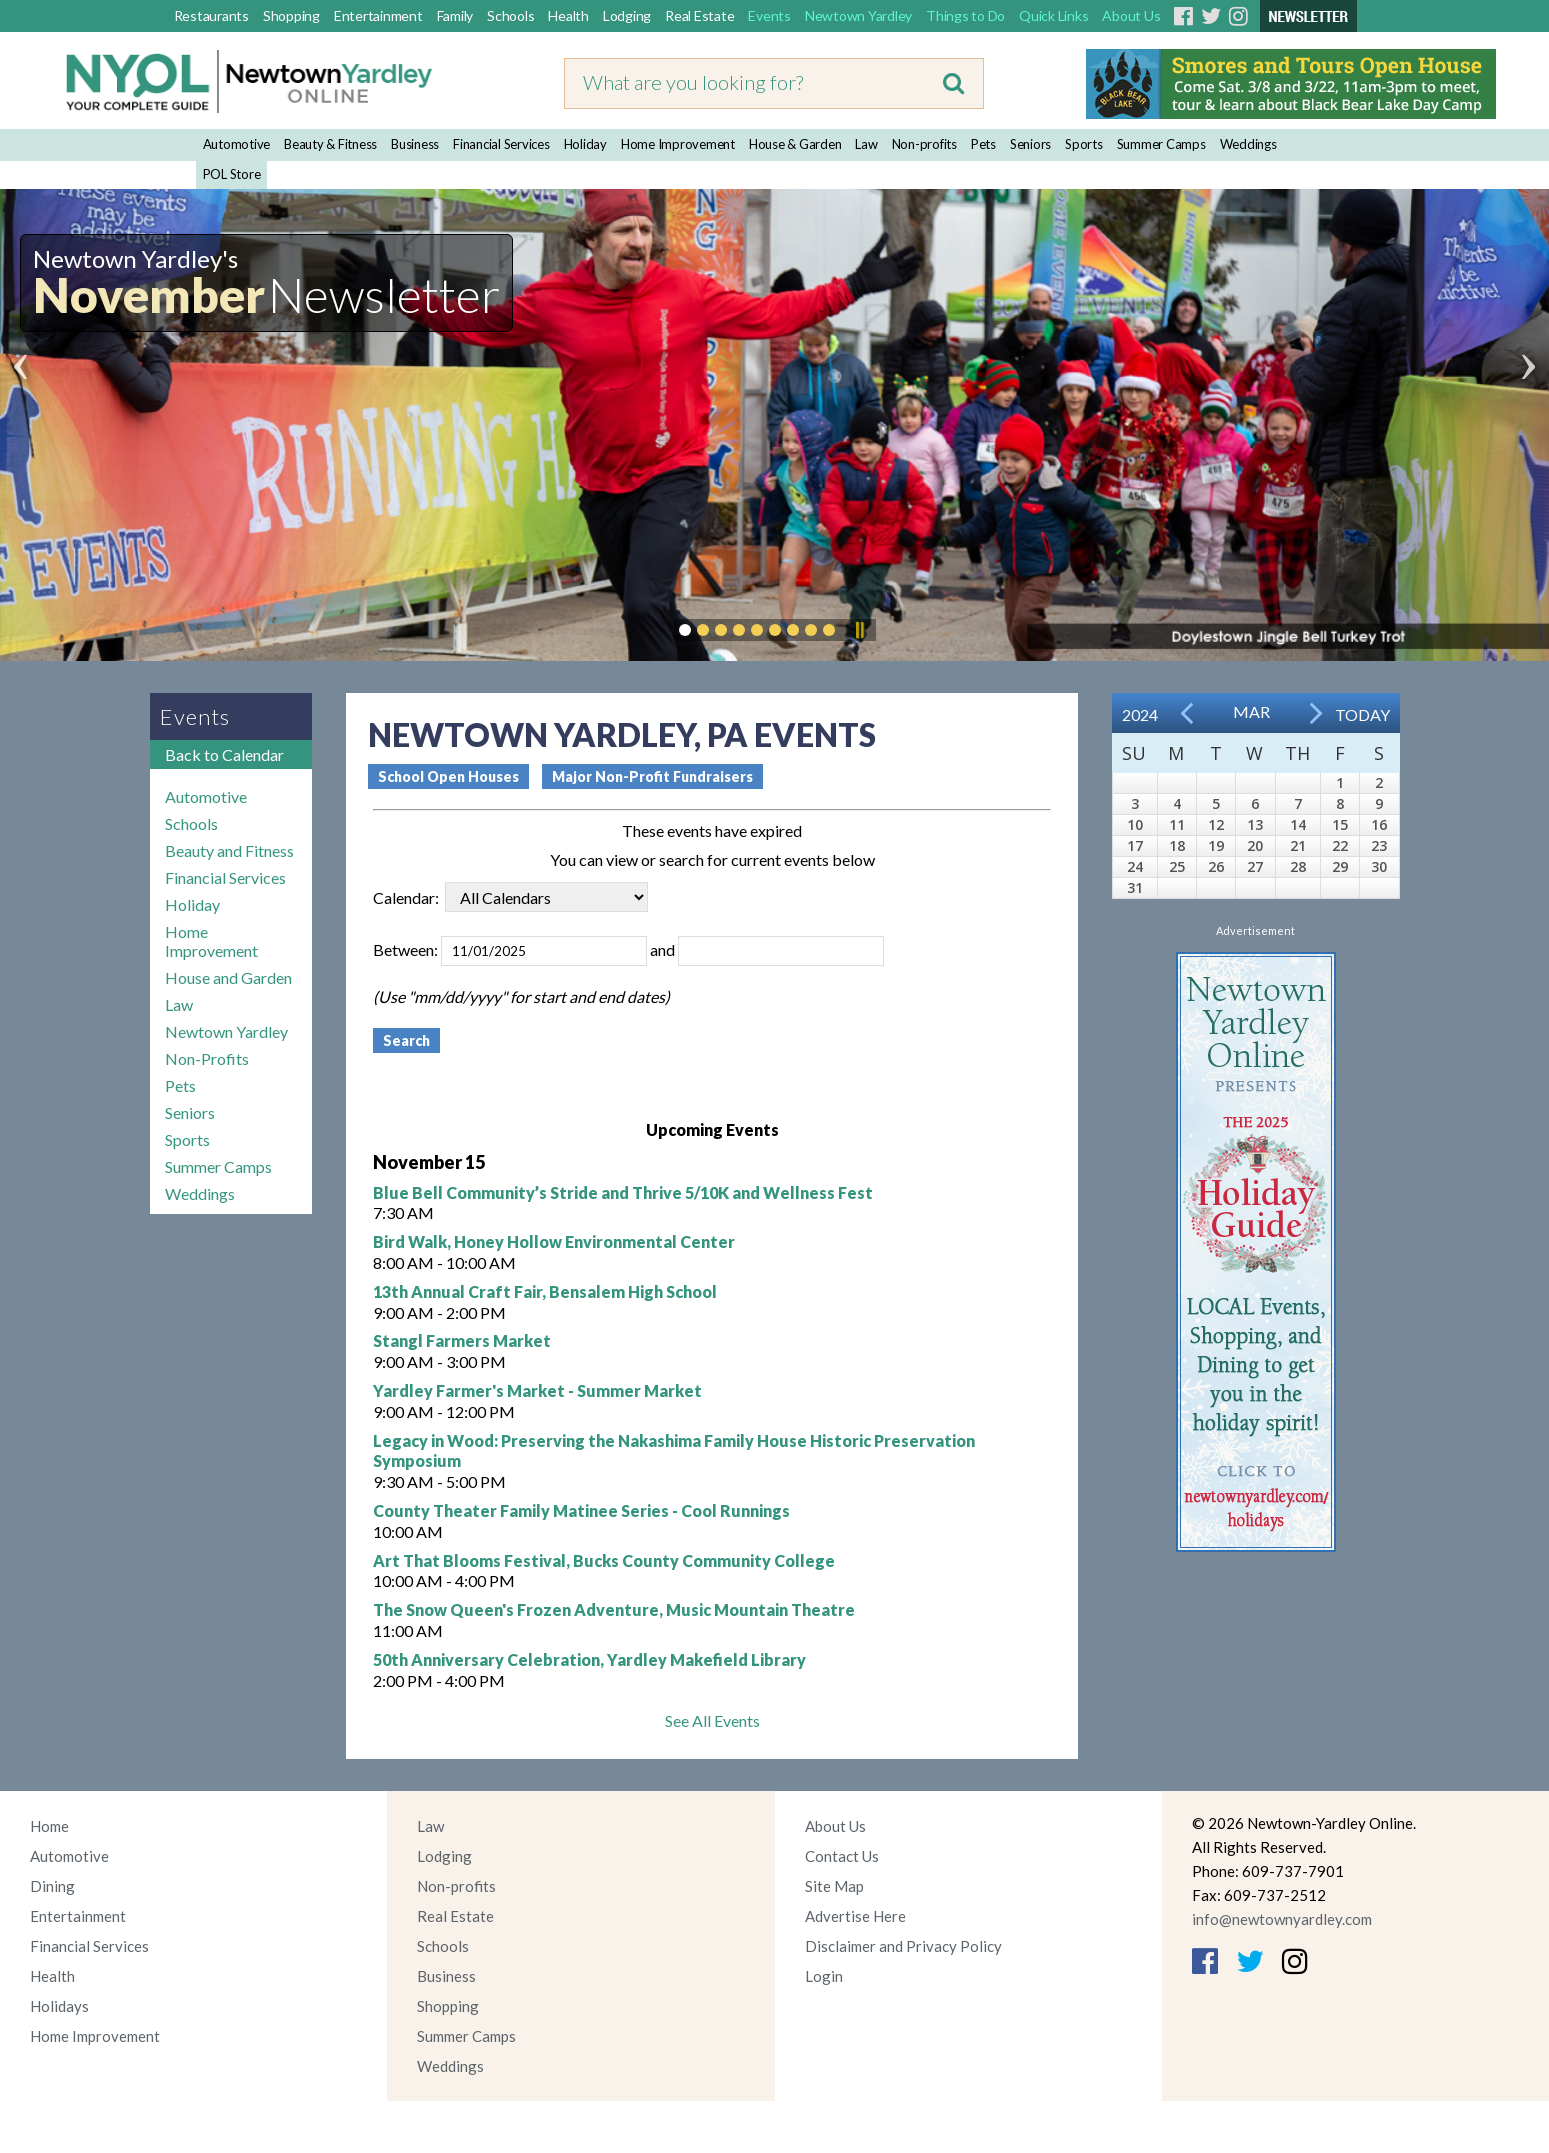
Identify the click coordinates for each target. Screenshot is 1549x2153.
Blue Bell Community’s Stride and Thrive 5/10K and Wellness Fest (623, 1192)
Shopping (291, 15)
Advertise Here (855, 1916)
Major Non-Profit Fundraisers (652, 776)
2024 (1140, 714)
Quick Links (1053, 15)
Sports (1084, 144)
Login (824, 1976)
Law (866, 144)
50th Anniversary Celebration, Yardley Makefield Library (589, 1659)
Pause (859, 630)
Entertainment (378, 15)
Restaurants (211, 15)
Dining (52, 1886)
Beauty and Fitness (229, 850)
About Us (1131, 15)
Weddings (1248, 144)
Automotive (237, 144)
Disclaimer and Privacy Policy (903, 1946)
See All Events (712, 1720)
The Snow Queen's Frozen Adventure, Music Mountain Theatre (614, 1609)
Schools (510, 15)
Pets (983, 144)
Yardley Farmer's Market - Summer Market (537, 1390)
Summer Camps (1161, 144)
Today (1362, 714)
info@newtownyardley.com (1282, 1919)
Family (455, 15)
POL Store (232, 174)
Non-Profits (207, 1058)
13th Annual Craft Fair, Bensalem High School (545, 1291)
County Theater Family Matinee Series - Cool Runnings (581, 1510)
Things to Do (965, 15)
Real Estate (699, 15)
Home (49, 1826)
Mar (1251, 711)
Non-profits (924, 144)
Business (415, 144)
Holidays (59, 2006)
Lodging (627, 15)
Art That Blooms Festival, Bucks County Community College (604, 1560)
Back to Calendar (224, 754)
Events (769, 15)
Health (568, 15)
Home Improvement (678, 144)
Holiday (585, 144)
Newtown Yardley (858, 15)
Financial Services (501, 144)
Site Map (834, 1886)
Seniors (1030, 144)
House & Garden (795, 144)
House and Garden (228, 977)
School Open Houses (448, 776)
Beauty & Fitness (330, 144)
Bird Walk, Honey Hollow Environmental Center (554, 1241)
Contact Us (842, 1856)
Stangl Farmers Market (462, 1340)
